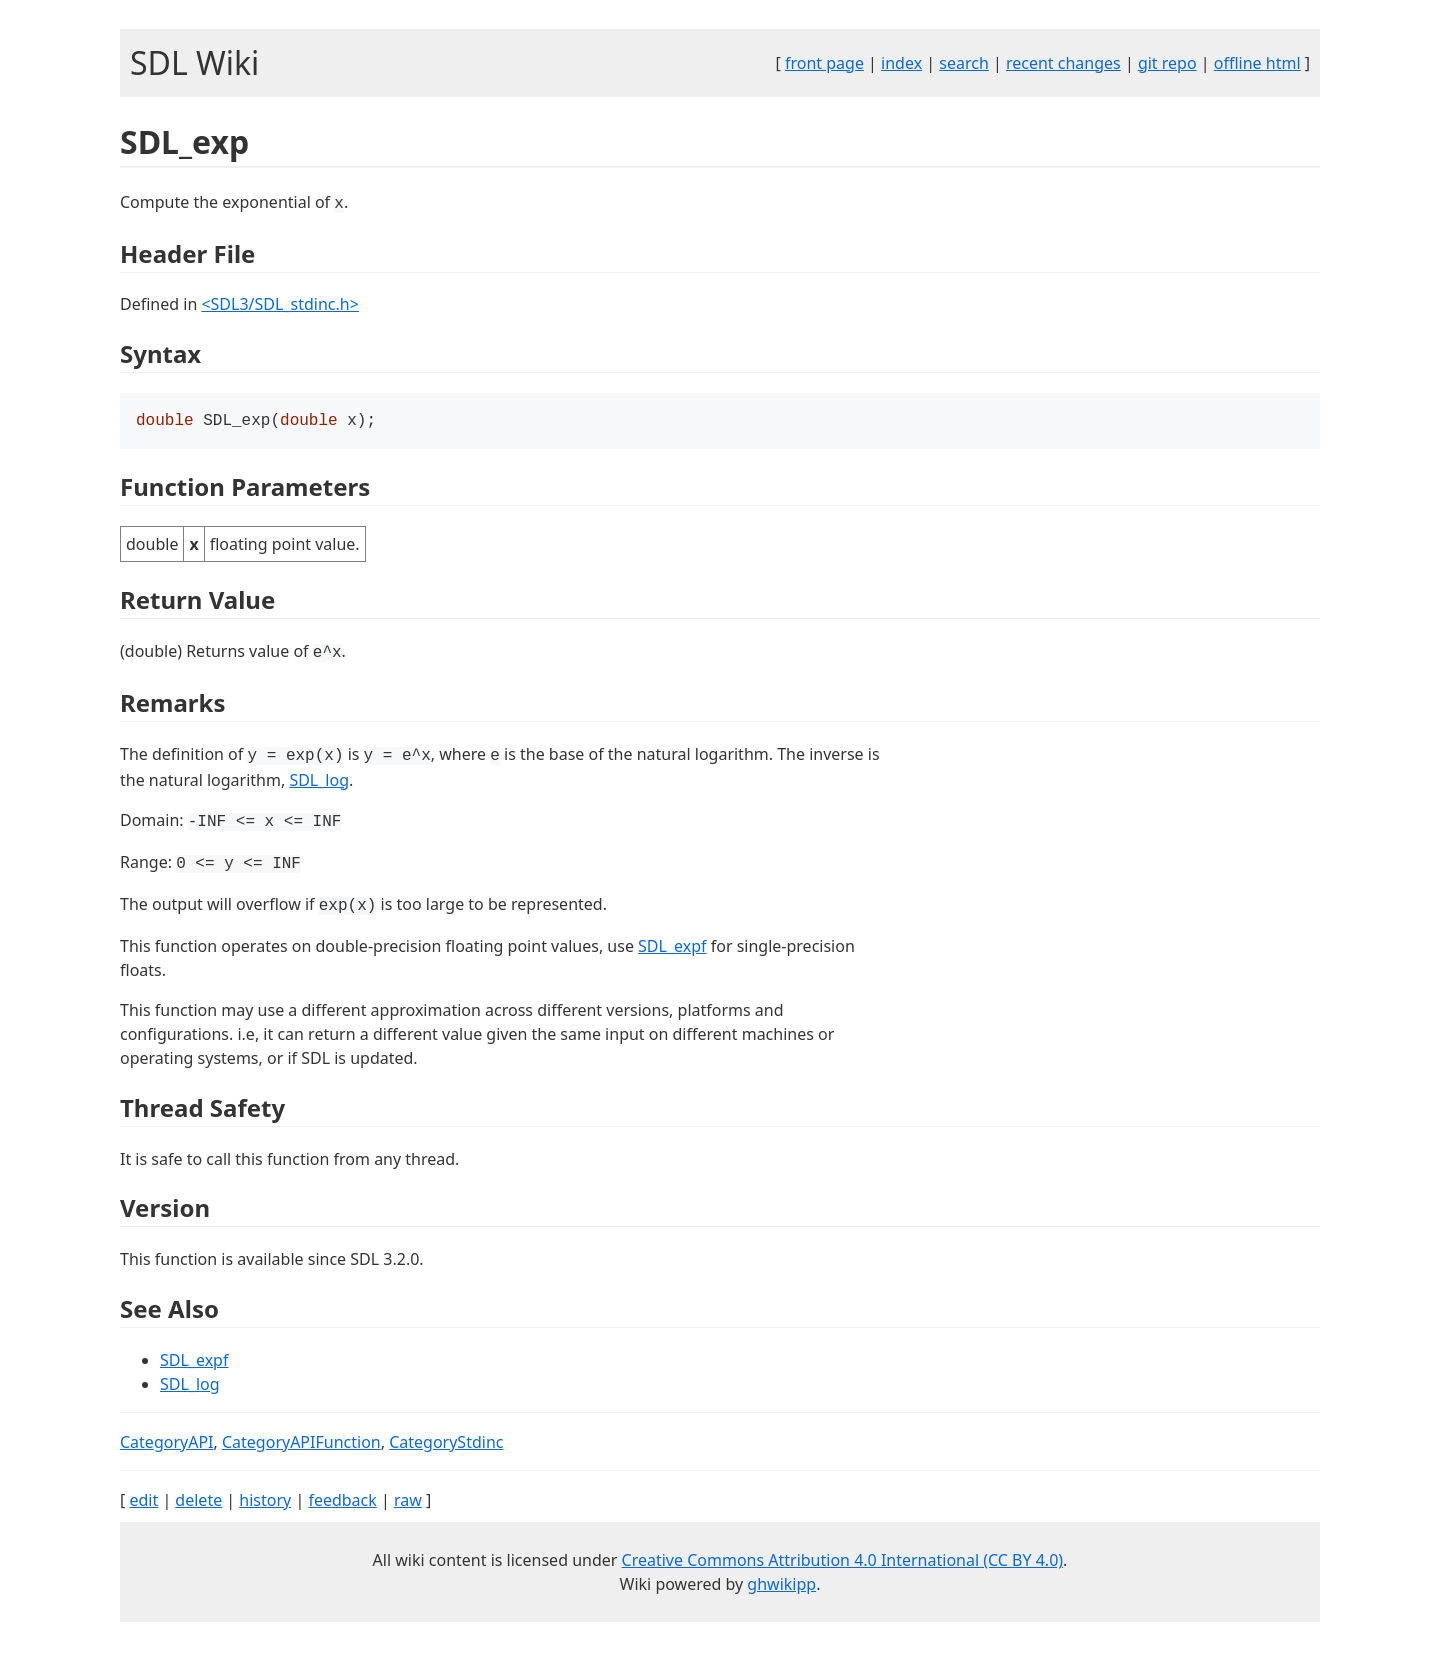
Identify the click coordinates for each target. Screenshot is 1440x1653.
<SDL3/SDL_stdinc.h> (279, 304)
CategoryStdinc (446, 1444)
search (964, 63)
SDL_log (319, 782)
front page (824, 63)
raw (408, 1502)
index (901, 63)
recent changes (1063, 63)
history (265, 1502)
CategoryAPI (167, 1444)
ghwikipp (781, 1586)
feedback (342, 1502)
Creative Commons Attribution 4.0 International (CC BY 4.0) (843, 1562)
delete (198, 1502)
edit (143, 1502)
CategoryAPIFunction (301, 1444)
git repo (1167, 63)
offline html (1257, 63)
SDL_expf (672, 948)
